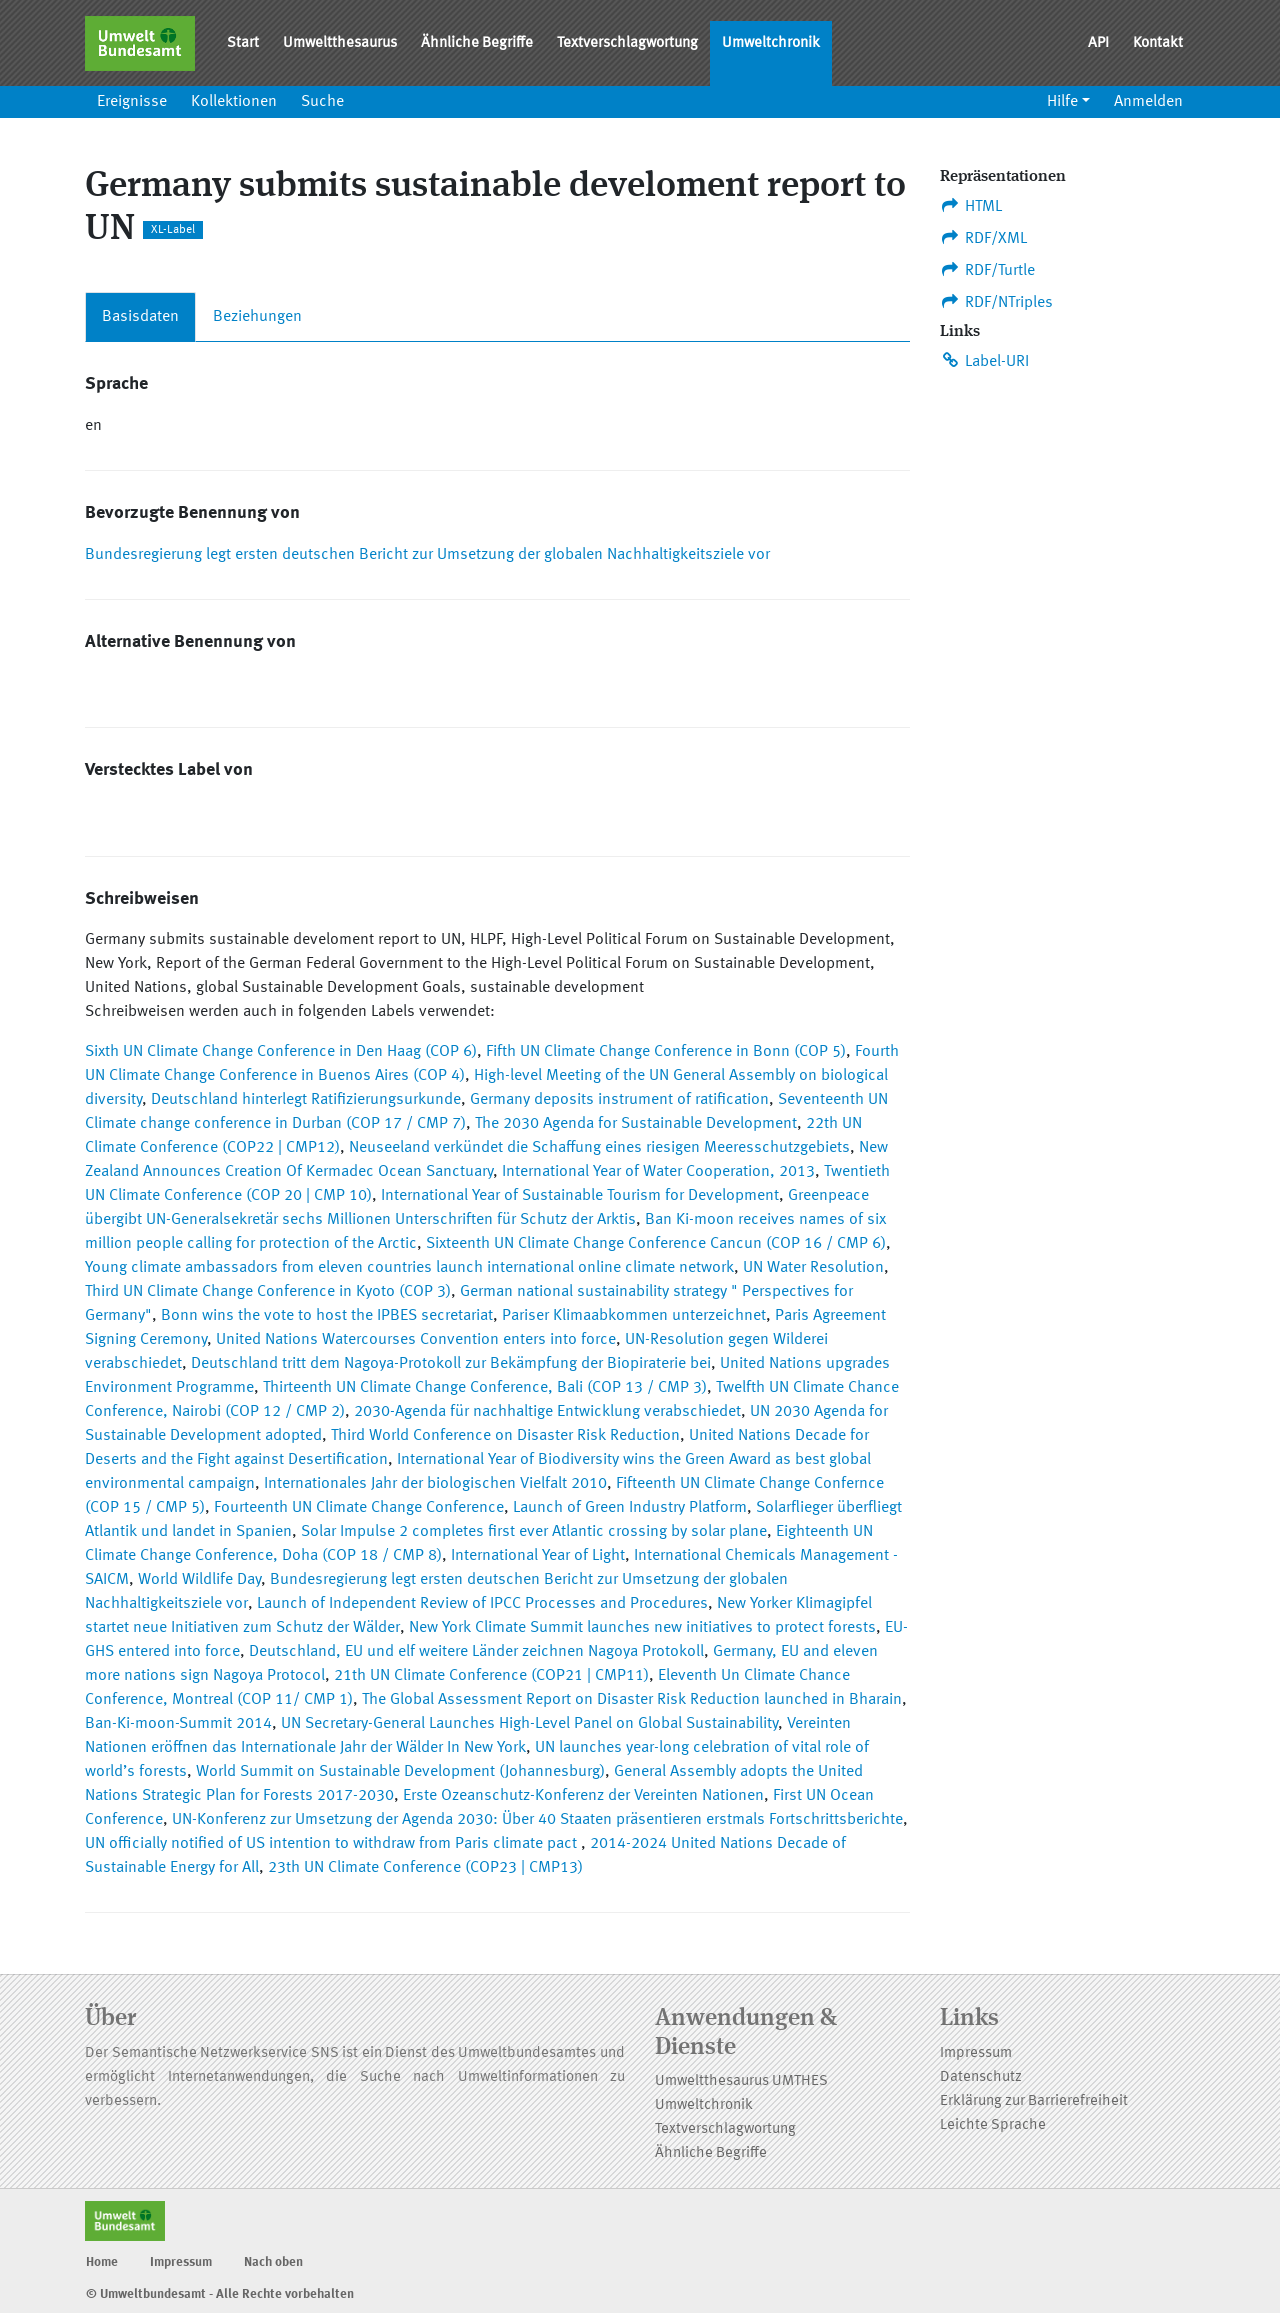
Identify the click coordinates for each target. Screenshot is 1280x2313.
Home (102, 2262)
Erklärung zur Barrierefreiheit (1034, 2101)
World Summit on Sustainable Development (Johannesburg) (400, 1772)
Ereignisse (132, 102)
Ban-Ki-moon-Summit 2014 (178, 1724)
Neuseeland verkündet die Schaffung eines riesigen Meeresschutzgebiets (599, 1148)
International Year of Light (538, 1556)
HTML (971, 206)
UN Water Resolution (813, 1268)
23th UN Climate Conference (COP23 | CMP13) (425, 1868)
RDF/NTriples (996, 302)
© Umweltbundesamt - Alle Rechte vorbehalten (220, 2294)
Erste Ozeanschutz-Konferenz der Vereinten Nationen (583, 1796)
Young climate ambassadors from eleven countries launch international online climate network (409, 1268)
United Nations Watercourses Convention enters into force (416, 1340)
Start (243, 43)
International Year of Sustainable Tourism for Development (580, 1196)
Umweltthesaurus (340, 43)
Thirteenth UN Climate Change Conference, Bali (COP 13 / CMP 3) (485, 1388)
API (1098, 43)
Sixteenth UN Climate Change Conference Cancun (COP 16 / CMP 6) (656, 1244)
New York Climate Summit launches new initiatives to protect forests (642, 1628)
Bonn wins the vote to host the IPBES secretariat (327, 1316)
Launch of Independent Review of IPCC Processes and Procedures (482, 1604)
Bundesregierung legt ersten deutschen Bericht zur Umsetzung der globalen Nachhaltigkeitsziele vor (427, 555)
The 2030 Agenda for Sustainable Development (636, 1124)
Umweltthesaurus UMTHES (741, 2081)
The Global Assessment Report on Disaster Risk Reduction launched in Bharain (632, 1700)
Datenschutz (981, 2077)
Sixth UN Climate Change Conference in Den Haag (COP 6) (281, 1052)
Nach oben (273, 2262)
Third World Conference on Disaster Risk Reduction (505, 1436)
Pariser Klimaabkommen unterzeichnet (634, 1316)
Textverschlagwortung (627, 43)
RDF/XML (983, 238)
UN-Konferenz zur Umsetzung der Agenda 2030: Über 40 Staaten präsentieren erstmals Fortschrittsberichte (537, 1820)
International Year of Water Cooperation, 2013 (658, 1172)
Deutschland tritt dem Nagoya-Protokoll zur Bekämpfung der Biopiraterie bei (451, 1364)
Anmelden (1148, 102)
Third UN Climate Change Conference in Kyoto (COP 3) (268, 1292)
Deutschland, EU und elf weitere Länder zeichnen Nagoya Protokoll (476, 1652)
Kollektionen (234, 102)
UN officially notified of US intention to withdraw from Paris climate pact (333, 1844)
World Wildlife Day (199, 1580)
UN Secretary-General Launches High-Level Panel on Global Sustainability (529, 1724)
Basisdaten (140, 317)
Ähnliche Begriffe (477, 43)
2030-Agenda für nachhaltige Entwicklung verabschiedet (547, 1412)
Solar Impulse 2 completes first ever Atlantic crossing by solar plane (534, 1532)
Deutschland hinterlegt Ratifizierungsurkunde (306, 1100)
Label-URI (984, 361)
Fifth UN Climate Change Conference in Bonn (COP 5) (666, 1052)
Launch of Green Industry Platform (630, 1508)
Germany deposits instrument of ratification (619, 1100)
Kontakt (1158, 43)
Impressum (976, 2053)
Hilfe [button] (1062, 102)
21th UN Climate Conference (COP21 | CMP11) (491, 1676)
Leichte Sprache (993, 2125)
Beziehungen (257, 317)
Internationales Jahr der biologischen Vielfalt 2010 (435, 1484)
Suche (322, 102)
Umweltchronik (771, 43)
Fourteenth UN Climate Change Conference (359, 1508)
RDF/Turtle (987, 270)
